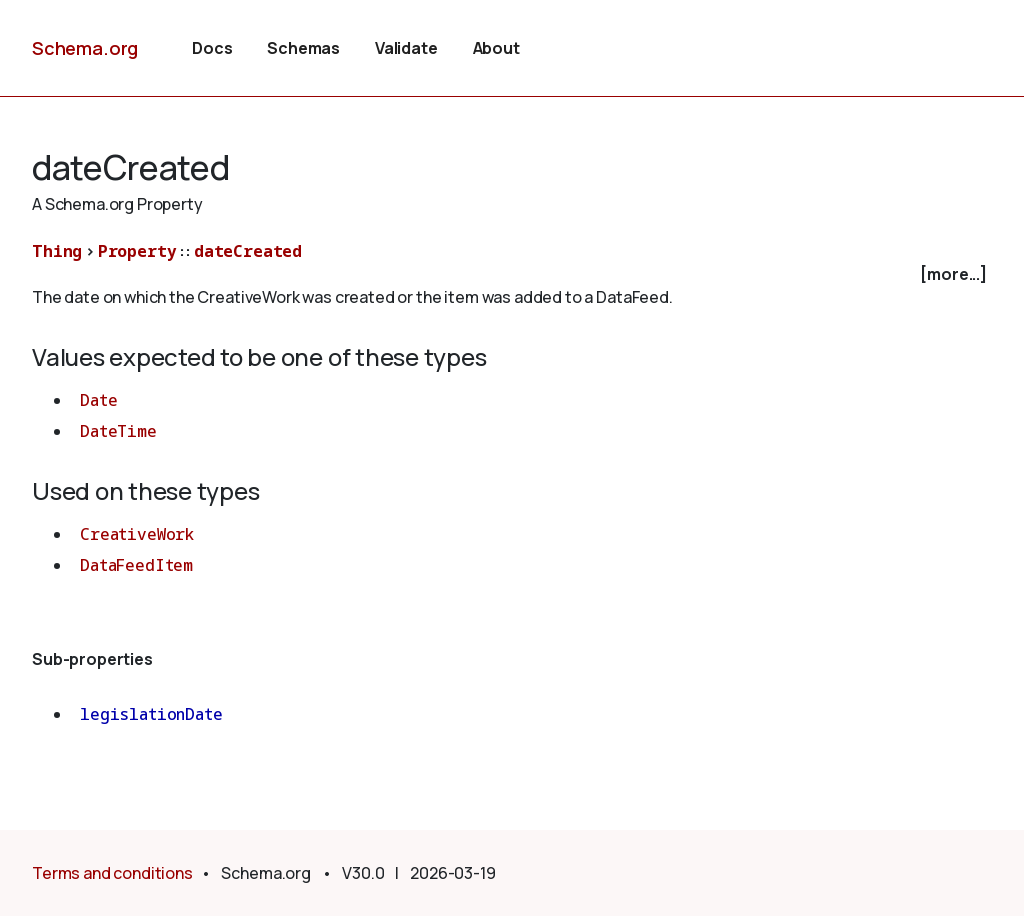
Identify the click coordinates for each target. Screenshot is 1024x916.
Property (137, 251)
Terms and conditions (112, 873)
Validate (406, 48)
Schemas (303, 48)
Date (98, 400)
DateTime (118, 431)
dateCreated (248, 251)
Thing (57, 251)
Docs (212, 48)
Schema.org (85, 48)
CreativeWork (137, 534)
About (496, 48)
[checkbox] (512, 274)
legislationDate (151, 714)
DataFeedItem (136, 565)
